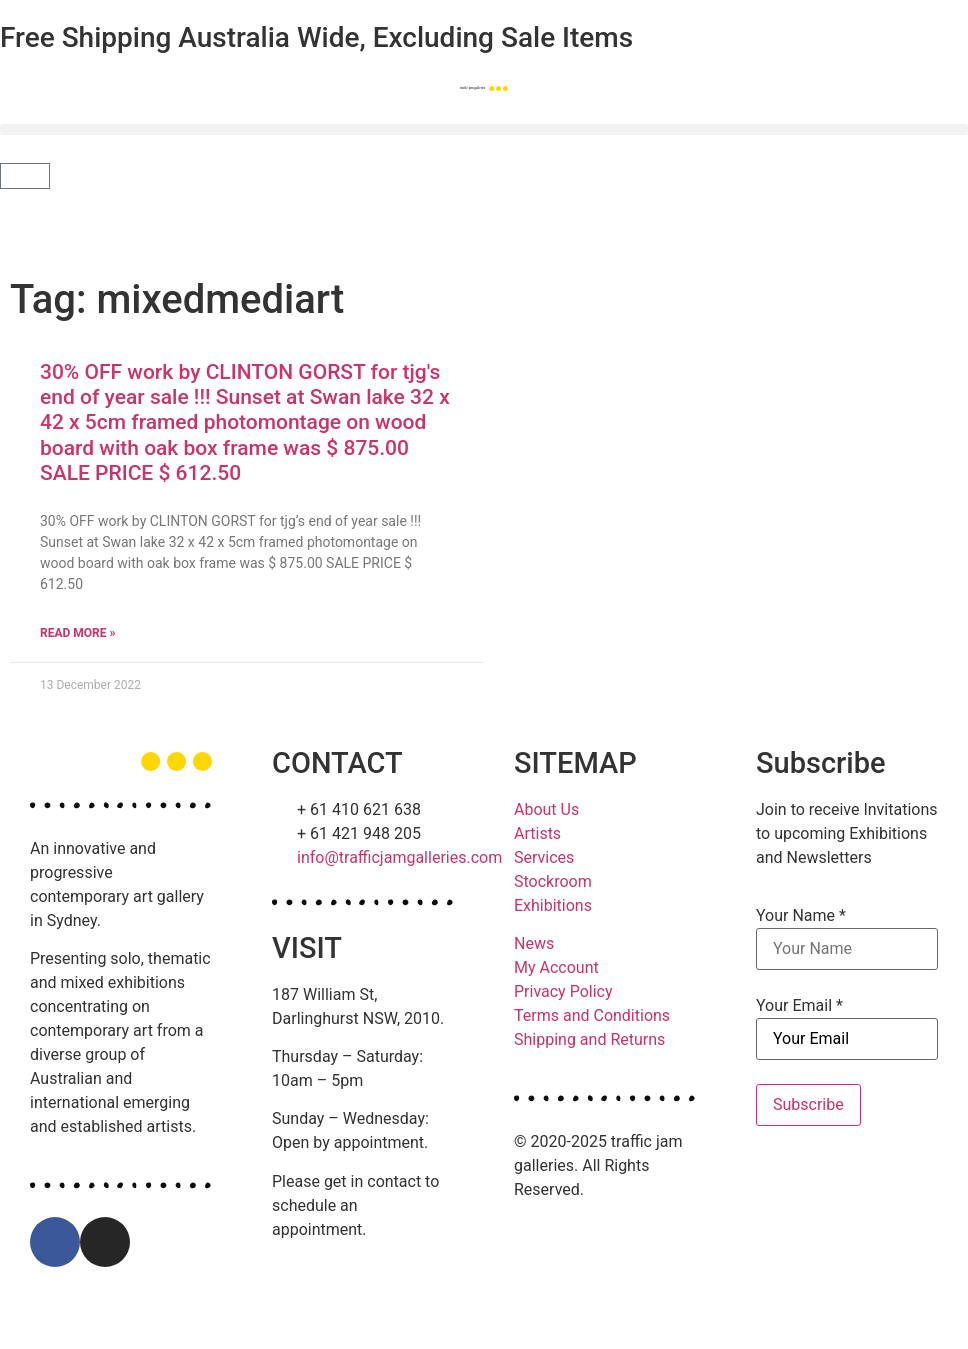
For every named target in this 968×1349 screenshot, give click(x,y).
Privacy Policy (563, 991)
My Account (556, 967)
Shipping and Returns (589, 1039)
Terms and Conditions (592, 1015)
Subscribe (808, 1104)
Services (544, 857)
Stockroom (553, 881)
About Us (546, 809)
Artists (537, 833)
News (534, 943)
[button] (484, 129)
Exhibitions (553, 905)
